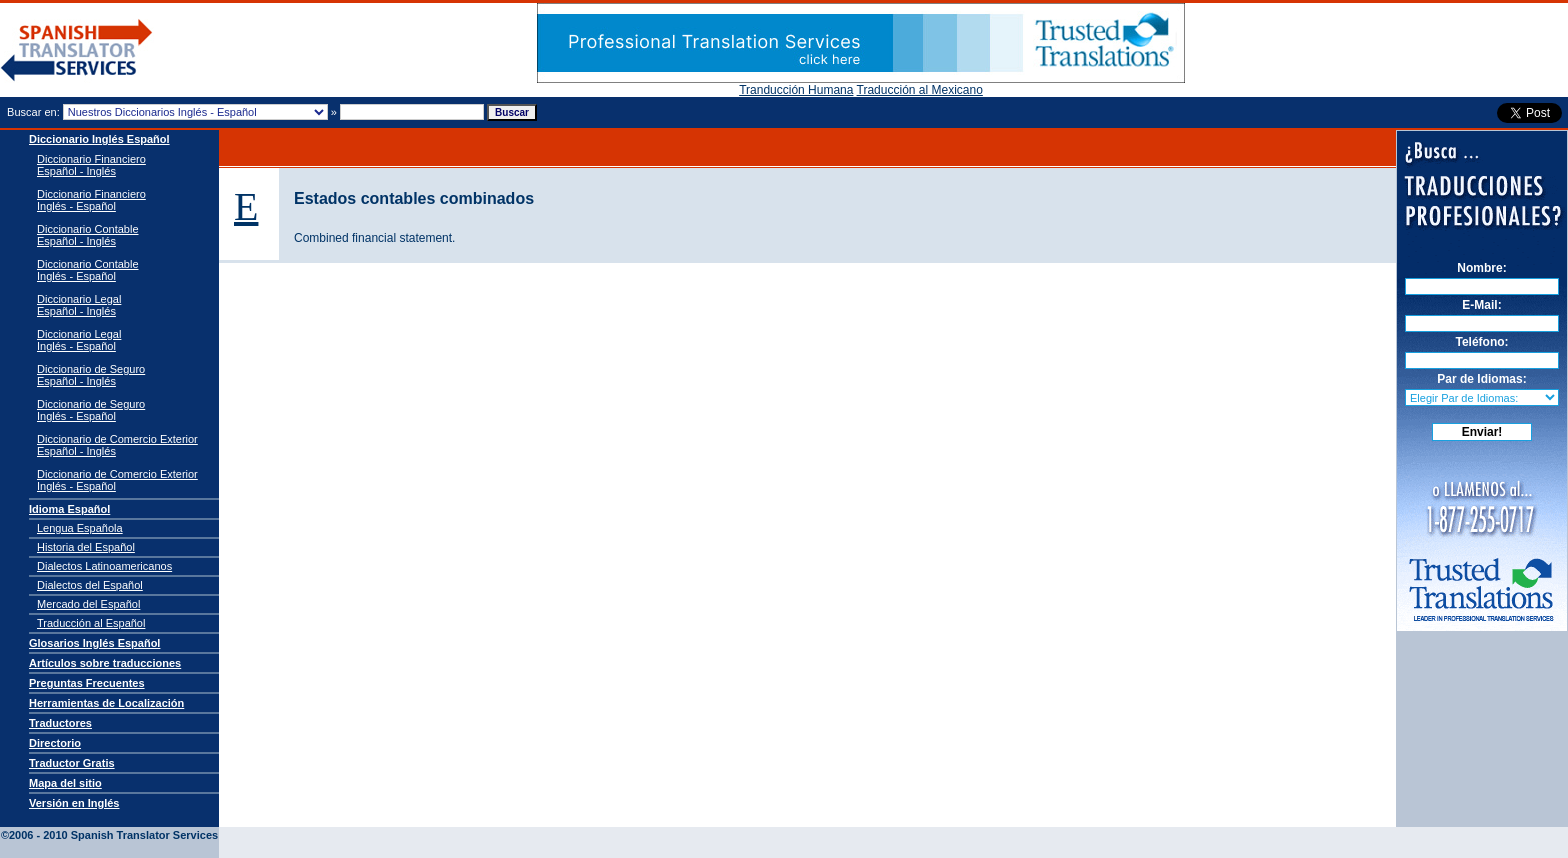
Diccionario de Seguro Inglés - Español (91, 410)
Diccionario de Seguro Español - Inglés (91, 375)
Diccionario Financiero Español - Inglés (91, 165)
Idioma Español (69, 509)
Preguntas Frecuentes (87, 683)
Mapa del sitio (65, 783)
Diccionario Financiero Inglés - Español (91, 200)
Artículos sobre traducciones (105, 663)
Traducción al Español (91, 623)
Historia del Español (86, 547)
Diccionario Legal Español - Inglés (79, 305)
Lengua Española (80, 528)
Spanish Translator (120, 820)
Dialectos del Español (90, 585)
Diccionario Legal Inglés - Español (79, 340)
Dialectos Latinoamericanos (104, 566)
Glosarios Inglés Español (94, 643)
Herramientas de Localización (106, 703)
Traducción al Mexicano (920, 90)
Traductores (60, 723)
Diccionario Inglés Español (99, 139)
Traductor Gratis (72, 763)
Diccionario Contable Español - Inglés (88, 235)
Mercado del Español (88, 604)
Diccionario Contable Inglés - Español (88, 270)
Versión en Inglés (74, 803)
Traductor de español (77, 50)
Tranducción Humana (796, 90)
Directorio (55, 743)
